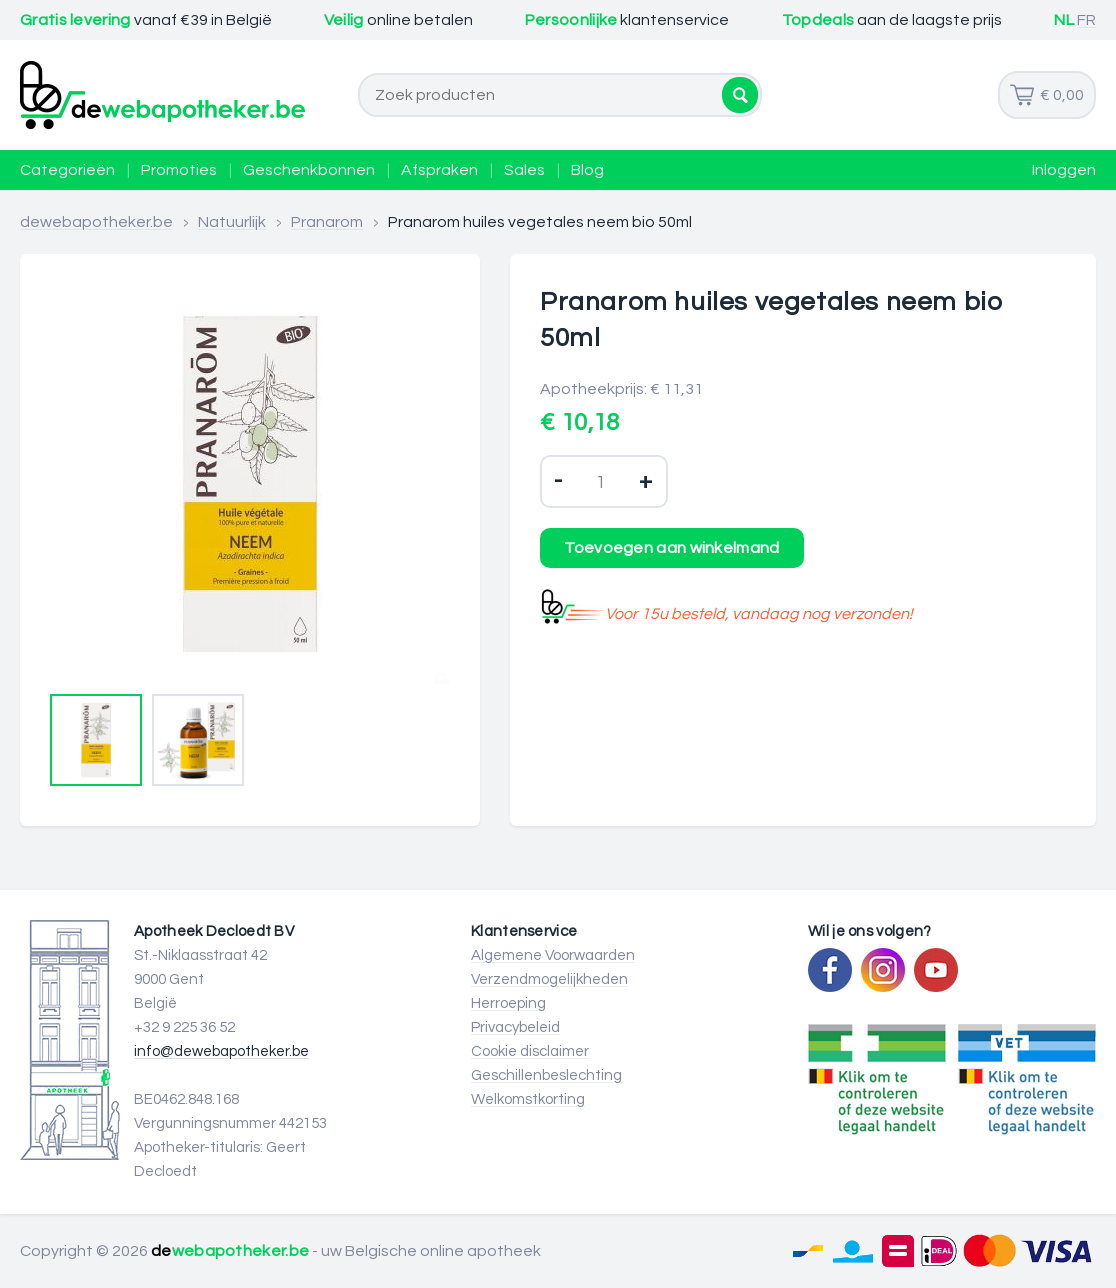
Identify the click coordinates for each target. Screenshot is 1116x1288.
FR (1086, 20)
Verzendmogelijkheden (549, 979)
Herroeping (508, 1003)
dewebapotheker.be (96, 222)
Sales (524, 170)
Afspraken (439, 170)
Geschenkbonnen (309, 170)
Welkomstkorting (528, 1099)
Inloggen (1064, 170)
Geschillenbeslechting (546, 1075)
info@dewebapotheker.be (221, 1051)
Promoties (179, 170)
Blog (587, 170)
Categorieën (67, 170)
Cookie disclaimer (530, 1051)
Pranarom (327, 222)
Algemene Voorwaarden (553, 955)
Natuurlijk (232, 222)
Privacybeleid (515, 1027)
